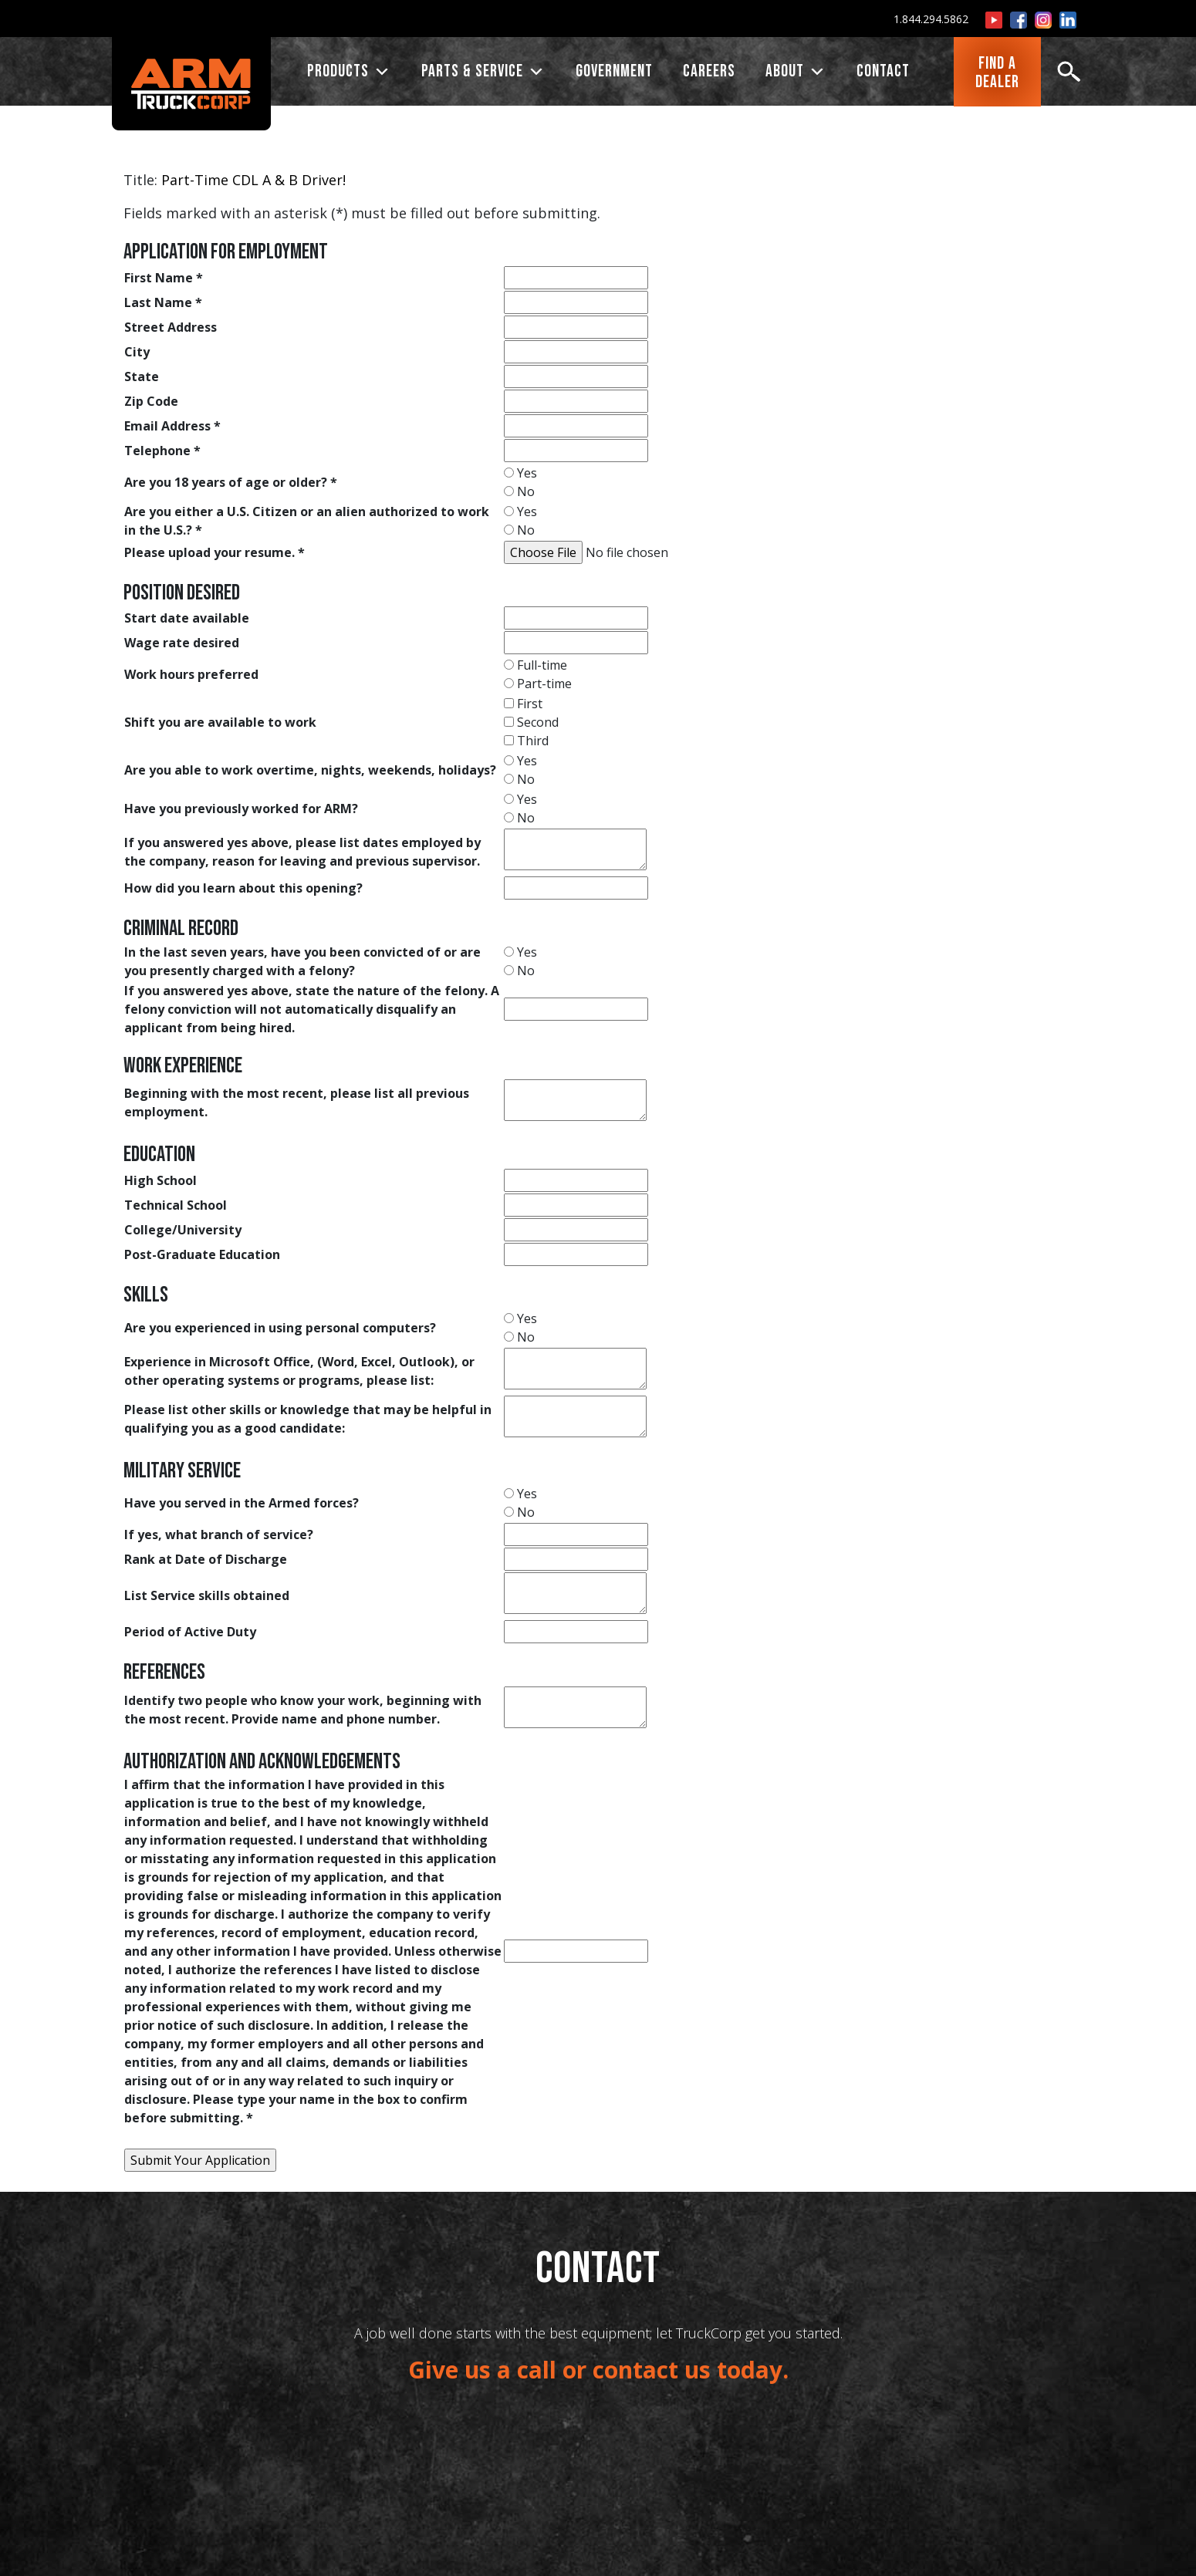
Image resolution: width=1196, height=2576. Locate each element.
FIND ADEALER (997, 74)
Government (614, 72)
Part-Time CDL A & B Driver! (253, 179)
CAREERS (709, 72)
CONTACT (883, 72)
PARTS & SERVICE (483, 73)
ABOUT (795, 73)
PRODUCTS (349, 73)
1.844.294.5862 (931, 19)
